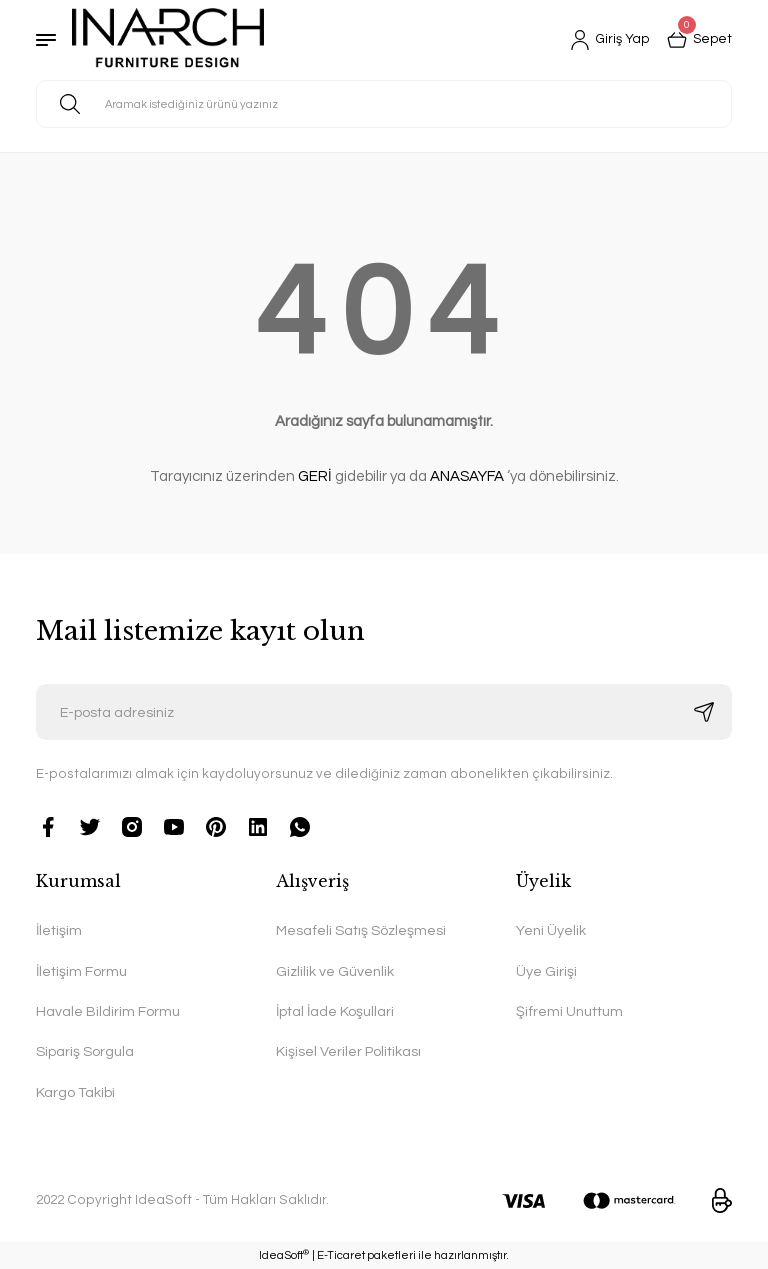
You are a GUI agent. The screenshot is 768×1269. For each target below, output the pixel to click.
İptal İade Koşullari (335, 1011)
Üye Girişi (546, 971)
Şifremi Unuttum (569, 1011)
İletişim (59, 930)
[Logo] (168, 40)
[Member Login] (606, 40)
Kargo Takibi (75, 1092)
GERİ (315, 476)
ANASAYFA (467, 476)
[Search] (384, 104)
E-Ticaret (341, 1255)
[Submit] (704, 712)
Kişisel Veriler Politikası (348, 1051)
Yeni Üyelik (551, 930)
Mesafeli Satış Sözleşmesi (361, 930)
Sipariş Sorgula (85, 1051)
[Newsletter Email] (384, 712)
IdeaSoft (284, 1254)
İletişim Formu (81, 971)
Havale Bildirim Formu (108, 1011)
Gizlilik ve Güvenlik (335, 971)
